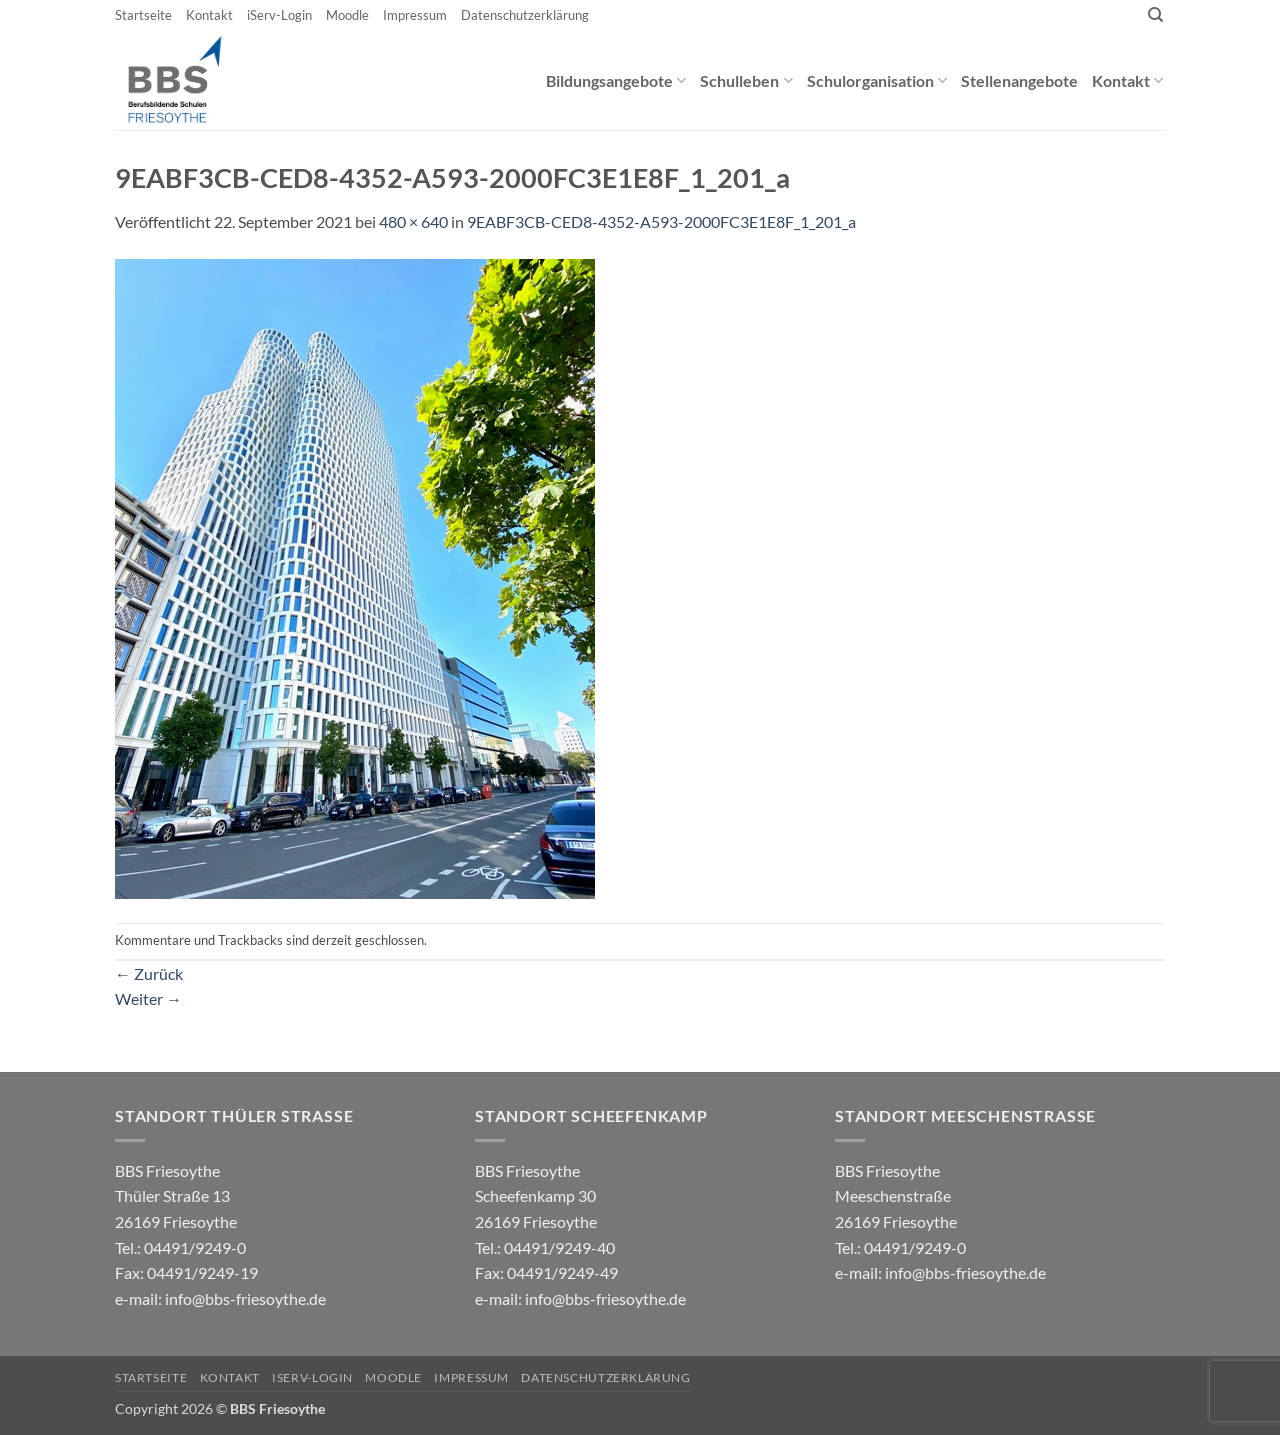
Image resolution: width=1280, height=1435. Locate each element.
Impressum (415, 15)
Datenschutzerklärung (525, 15)
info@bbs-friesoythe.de (245, 1298)
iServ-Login (279, 15)
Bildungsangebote (616, 80)
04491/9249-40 (559, 1247)
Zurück (149, 973)
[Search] (1155, 15)
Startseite (143, 15)
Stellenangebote (1019, 80)
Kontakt (209, 15)
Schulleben (746, 80)
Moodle (347, 15)
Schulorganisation (877, 80)
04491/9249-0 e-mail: (186, 1273)
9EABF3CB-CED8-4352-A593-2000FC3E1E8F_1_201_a (661, 221)
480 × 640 (413, 221)
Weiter (148, 998)
